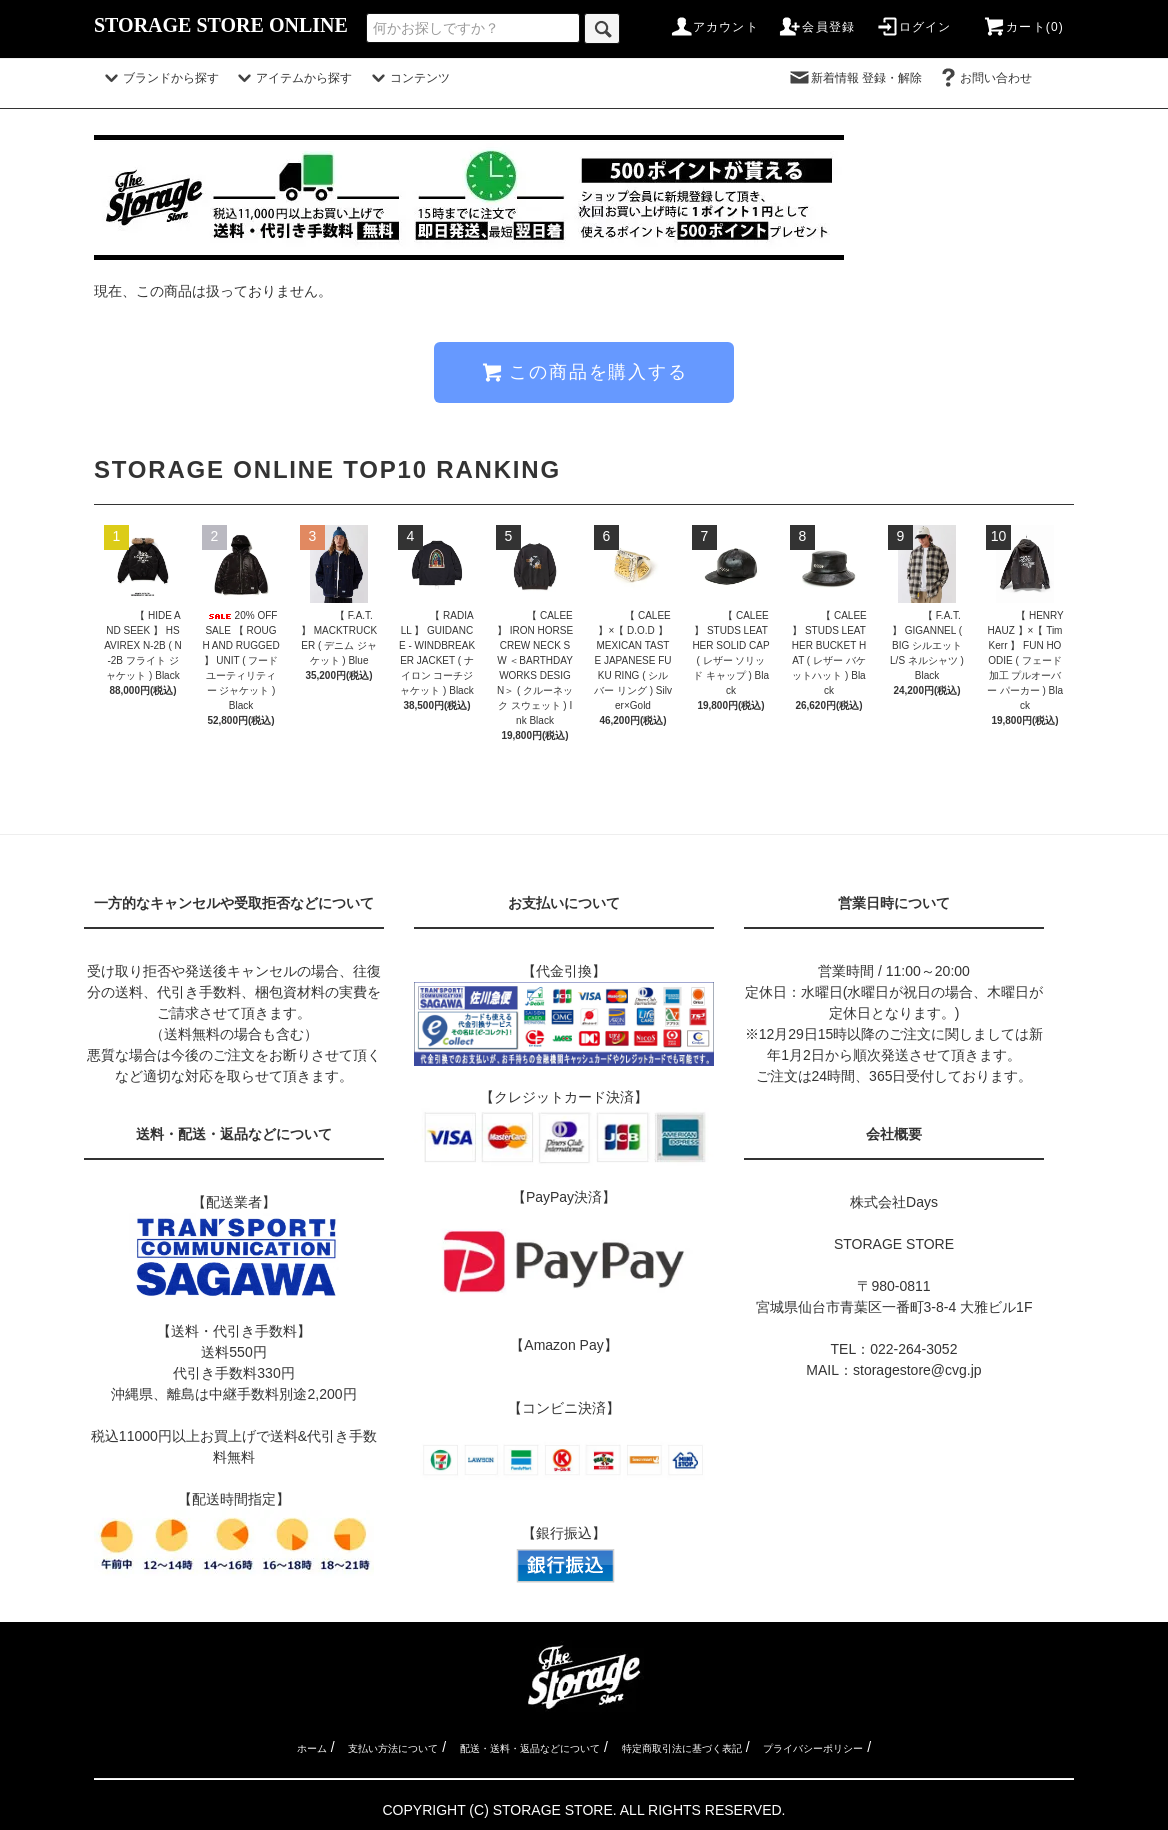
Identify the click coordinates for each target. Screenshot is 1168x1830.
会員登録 (816, 27)
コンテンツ (408, 78)
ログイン (913, 27)
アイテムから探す (292, 78)
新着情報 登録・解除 (854, 78)
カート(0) (1023, 27)
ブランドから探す (159, 78)
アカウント (714, 27)
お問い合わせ (996, 78)
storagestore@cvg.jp (917, 1370)
